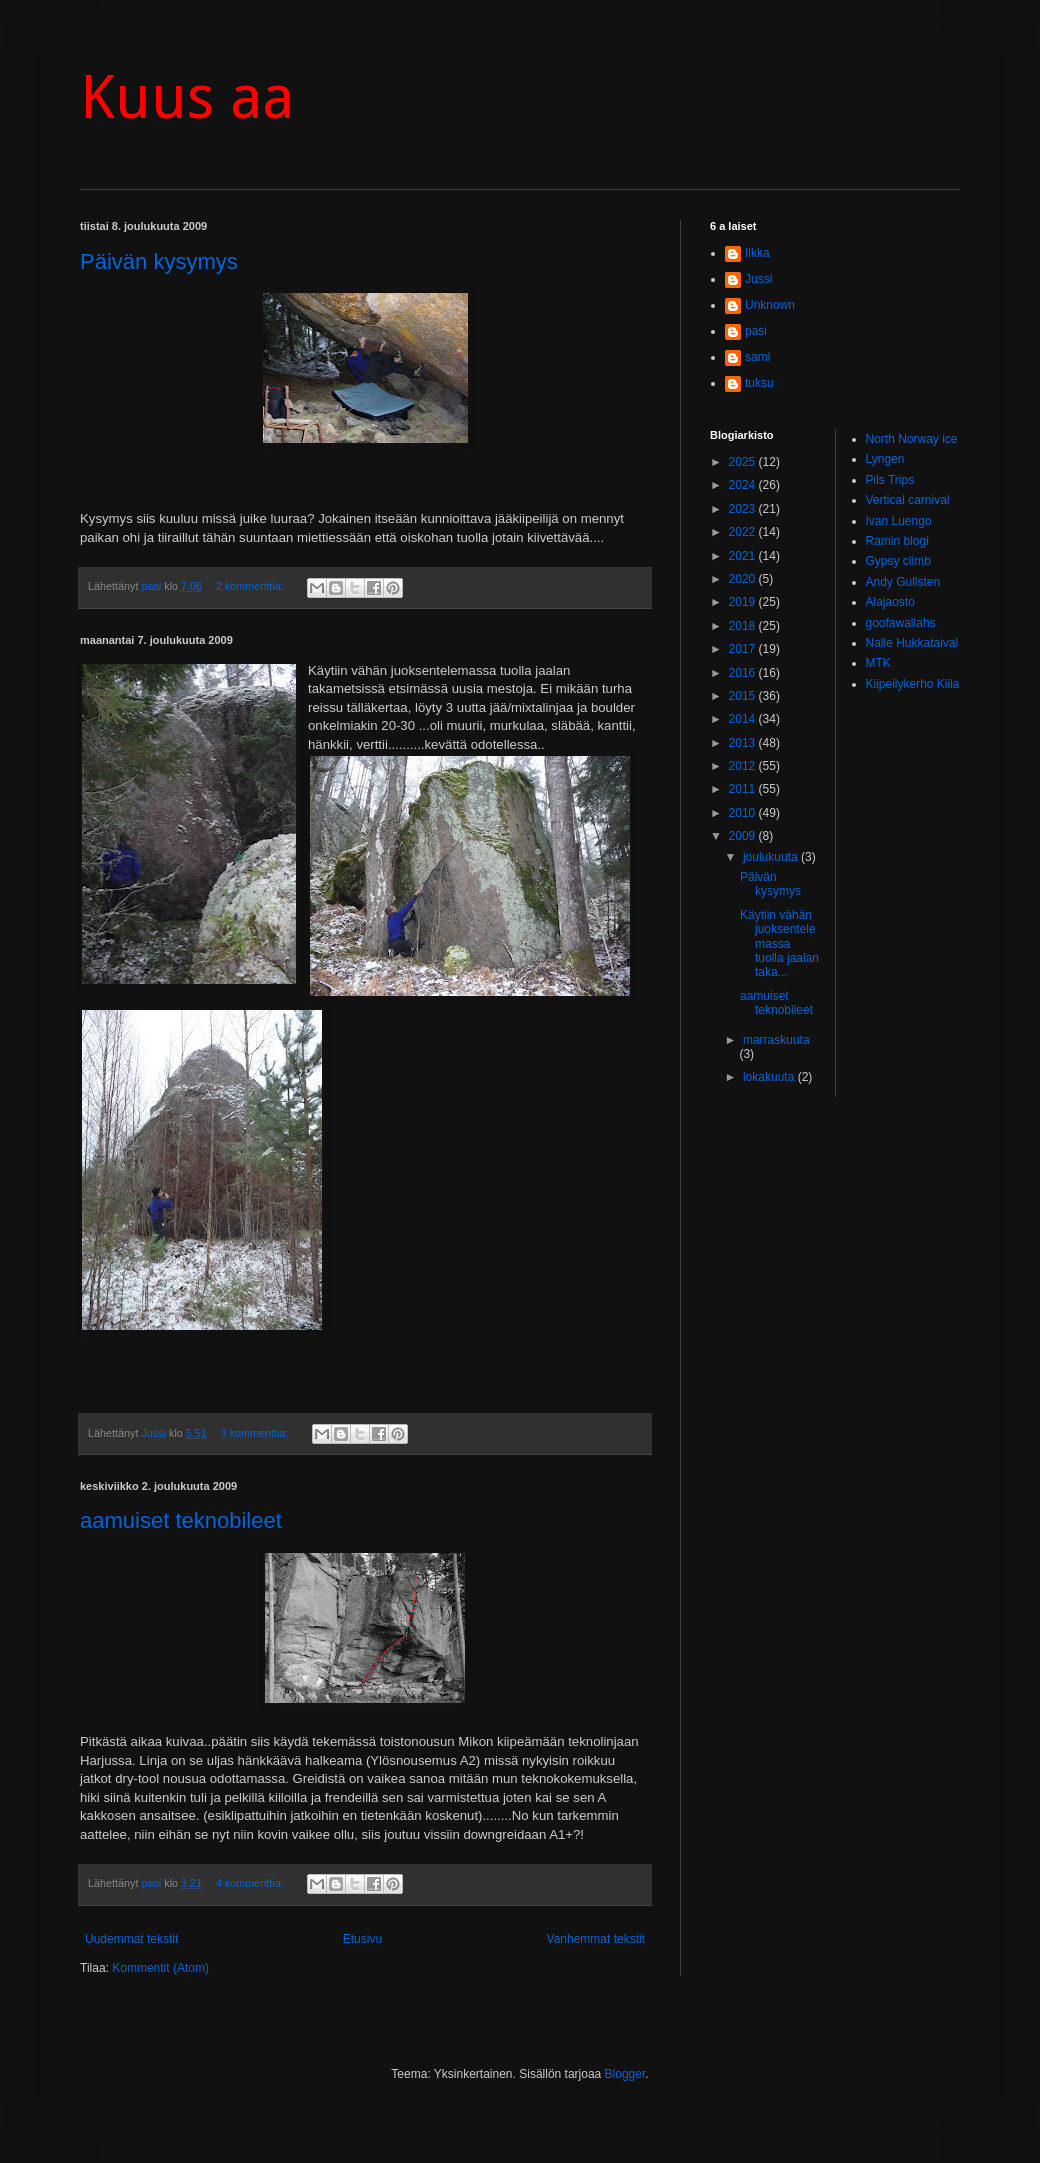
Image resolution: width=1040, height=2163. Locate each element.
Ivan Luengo (899, 521)
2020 (744, 579)
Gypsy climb (898, 561)
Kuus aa (187, 97)
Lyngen (885, 459)
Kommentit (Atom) (160, 1968)
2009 (744, 836)
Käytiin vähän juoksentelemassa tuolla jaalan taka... (779, 944)
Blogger (625, 2074)
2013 (744, 743)
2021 (744, 556)
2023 (744, 509)
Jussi (758, 279)
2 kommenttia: (251, 586)
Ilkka (757, 253)
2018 (744, 626)
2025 (744, 462)
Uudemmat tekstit (131, 1939)
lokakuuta (770, 1077)
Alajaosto (890, 602)
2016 (744, 673)
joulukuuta (772, 857)
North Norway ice (912, 439)
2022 (744, 532)
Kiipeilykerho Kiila (913, 684)
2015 (744, 696)
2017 (744, 649)
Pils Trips (890, 480)
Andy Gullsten (903, 582)
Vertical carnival (908, 500)
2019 (744, 602)
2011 (744, 789)
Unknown (770, 305)
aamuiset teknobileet (181, 1520)
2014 (744, 719)
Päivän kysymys (159, 261)
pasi (756, 331)
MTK (878, 663)
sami (757, 357)
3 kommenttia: (256, 1433)
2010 (744, 813)
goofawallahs (901, 623)
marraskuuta (776, 1040)
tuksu (759, 383)
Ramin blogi (897, 541)
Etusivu (362, 1939)
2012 (744, 766)
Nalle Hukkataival (912, 643)
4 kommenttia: (251, 1883)
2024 (744, 485)
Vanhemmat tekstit (596, 1939)
